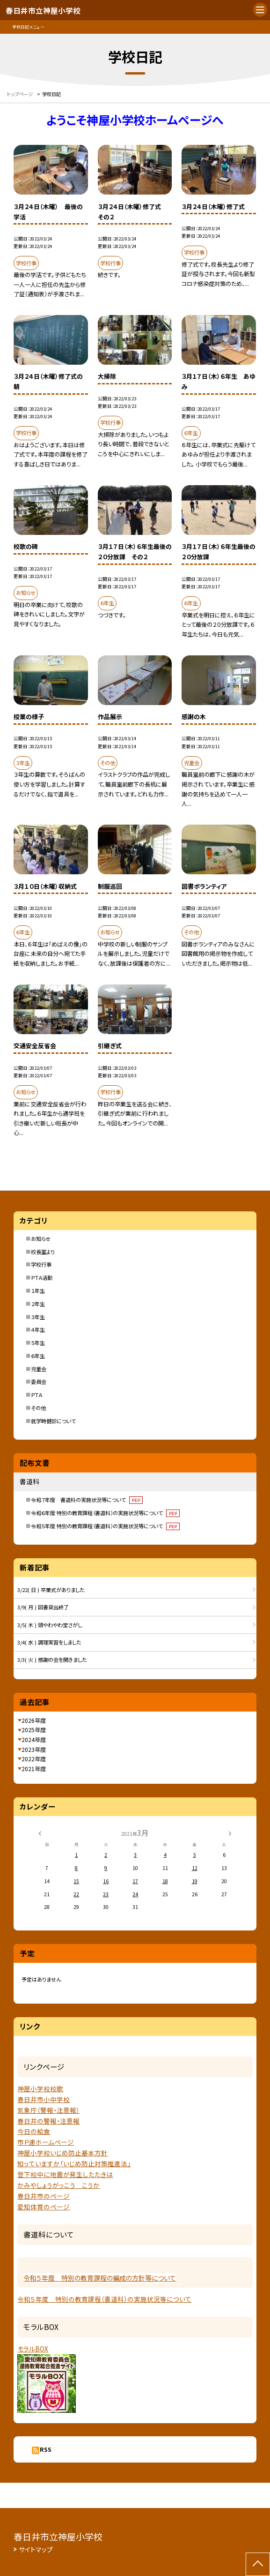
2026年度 (34, 1720)
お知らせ (41, 1238)
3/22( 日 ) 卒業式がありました (50, 1589)
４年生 (38, 1329)
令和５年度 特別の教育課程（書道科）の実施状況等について (105, 1526)
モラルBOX (32, 2348)
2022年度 (34, 1759)
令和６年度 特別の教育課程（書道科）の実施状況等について (105, 1513)
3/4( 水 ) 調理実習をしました (49, 1642)
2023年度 (34, 1749)
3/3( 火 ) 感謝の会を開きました (52, 1659)
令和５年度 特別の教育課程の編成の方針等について (99, 2278)
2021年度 (34, 1768)
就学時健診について (53, 1421)
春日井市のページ (43, 2195)
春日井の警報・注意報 (48, 2120)
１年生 (38, 1290)
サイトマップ (36, 2549)
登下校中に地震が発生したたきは (65, 2174)
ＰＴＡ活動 (41, 1277)
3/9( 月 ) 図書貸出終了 (43, 1607)
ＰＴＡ (36, 1394)
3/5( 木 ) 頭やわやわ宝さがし (49, 1625)
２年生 (38, 1303)
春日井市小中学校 (43, 2099)
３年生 (38, 1317)
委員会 (38, 1381)
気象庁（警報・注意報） (48, 2110)
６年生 (38, 1355)
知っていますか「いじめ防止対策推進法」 (74, 2163)
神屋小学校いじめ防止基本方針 (62, 2152)
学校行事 (41, 1264)
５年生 (38, 1342)
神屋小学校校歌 (40, 2088)
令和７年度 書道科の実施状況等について (87, 1499)
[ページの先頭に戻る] (258, 2564)
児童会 (38, 1369)
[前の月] (39, 1832)
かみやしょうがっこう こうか (58, 2185)
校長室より (43, 1251)
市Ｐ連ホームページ (45, 2142)
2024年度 (34, 1739)
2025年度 (34, 1730)
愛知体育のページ (43, 2206)
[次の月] (229, 1832)
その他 (38, 1408)
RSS (45, 2449)
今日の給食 (33, 2131)
